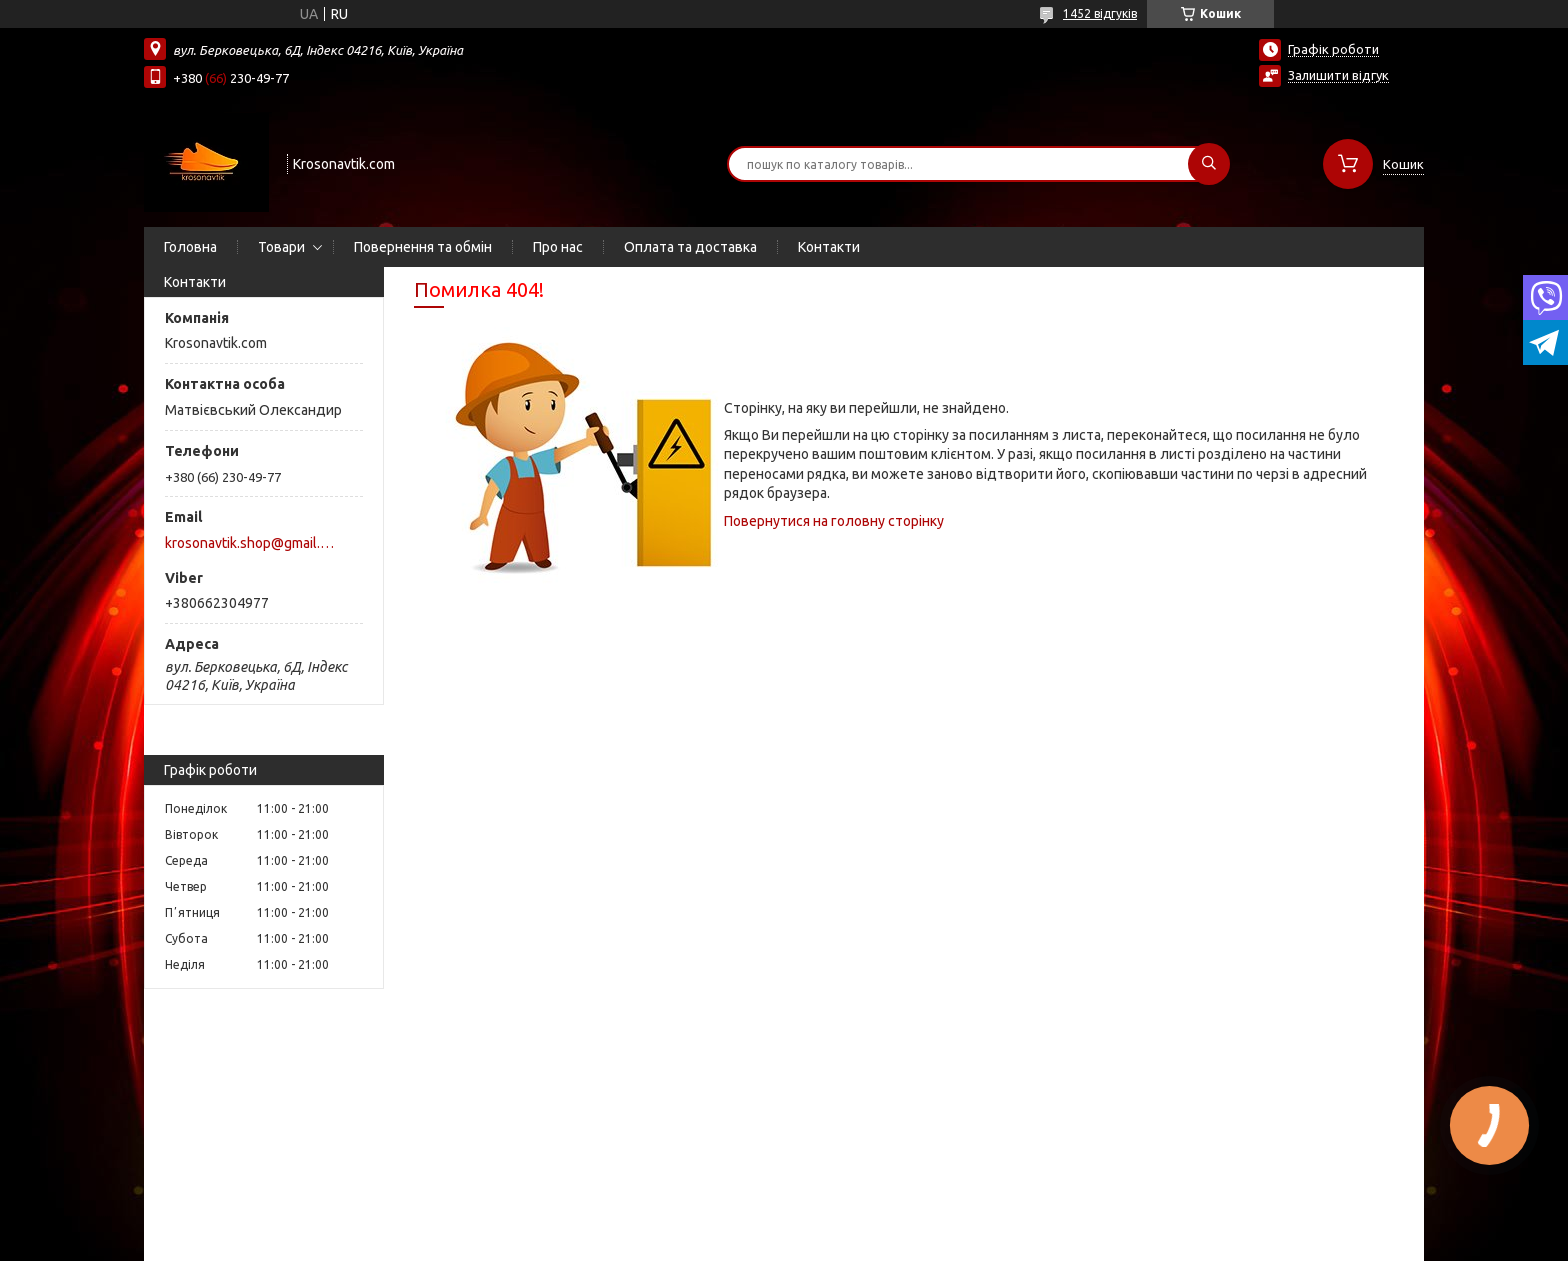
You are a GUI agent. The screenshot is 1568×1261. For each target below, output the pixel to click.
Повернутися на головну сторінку (834, 521)
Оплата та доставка (690, 247)
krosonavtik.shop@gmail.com (252, 543)
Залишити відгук (1338, 75)
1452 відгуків (1100, 13)
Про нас (558, 247)
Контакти (829, 247)
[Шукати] (1209, 164)
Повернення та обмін (423, 247)
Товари (281, 247)
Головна (190, 247)
